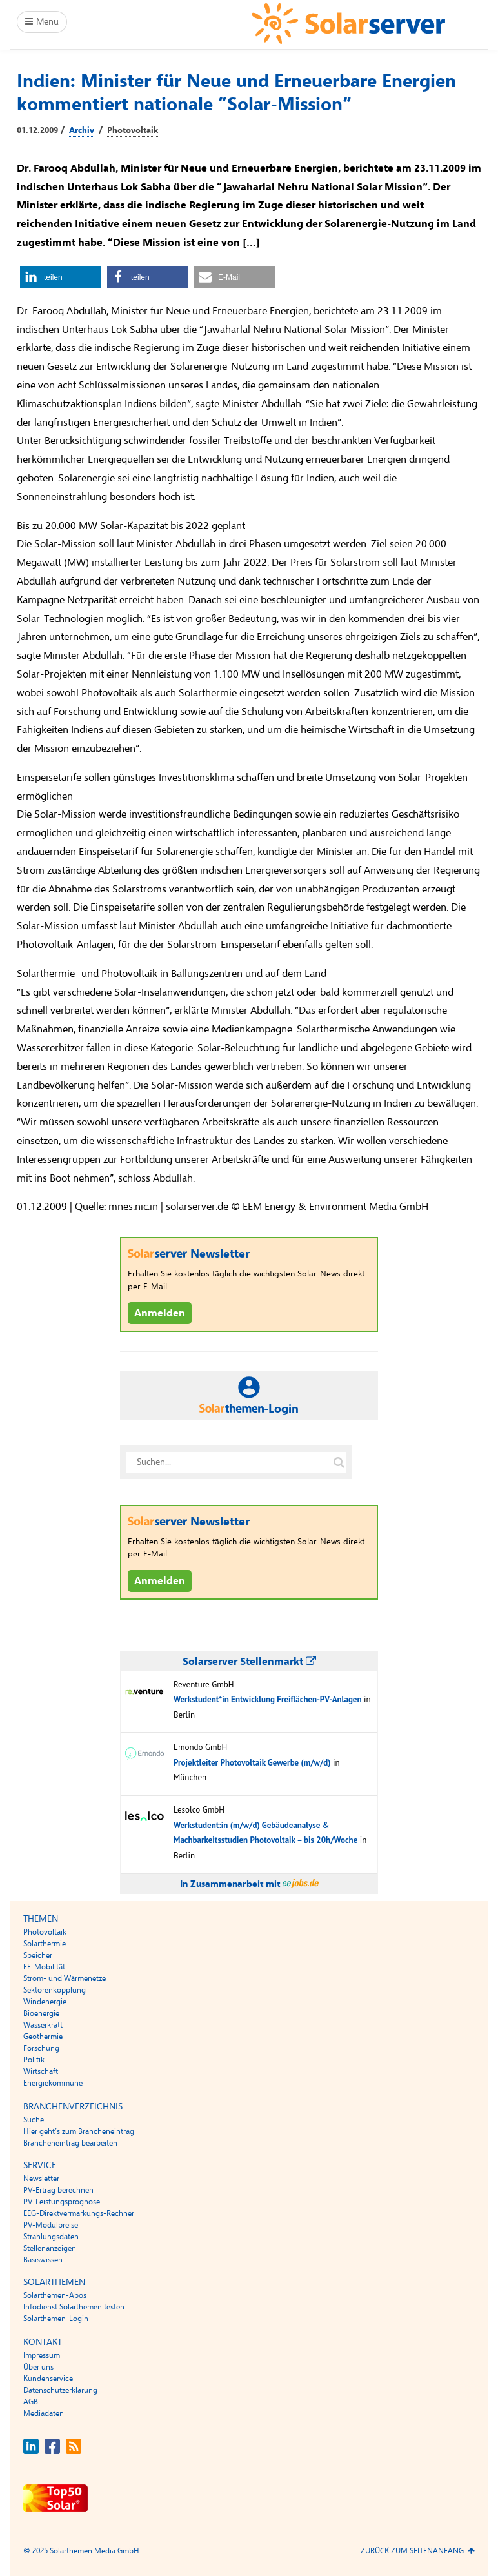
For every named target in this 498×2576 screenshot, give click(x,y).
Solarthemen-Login (55, 2318)
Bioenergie (41, 2013)
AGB (30, 2402)
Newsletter (41, 2178)
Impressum (41, 2355)
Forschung (41, 2048)
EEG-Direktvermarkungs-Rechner (78, 2213)
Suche (33, 2120)
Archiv (81, 130)
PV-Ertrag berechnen (58, 2190)
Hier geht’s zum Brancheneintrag (78, 2131)
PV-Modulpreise (50, 2225)
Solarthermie (44, 1943)
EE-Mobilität (44, 1967)
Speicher (37, 1955)
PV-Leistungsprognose (61, 2202)
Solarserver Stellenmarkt (249, 1662)
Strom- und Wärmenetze (64, 1978)
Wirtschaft (40, 2071)
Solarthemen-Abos (54, 2295)
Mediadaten (43, 2413)
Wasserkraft (43, 2025)
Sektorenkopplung (54, 1990)
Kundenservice (48, 2378)
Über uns (38, 2367)
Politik (34, 2060)
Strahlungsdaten (51, 2236)
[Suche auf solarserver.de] (338, 1462)
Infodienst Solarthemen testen (73, 2307)
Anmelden (159, 1313)
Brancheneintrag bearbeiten (70, 2143)
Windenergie (44, 2002)
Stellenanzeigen (49, 2248)
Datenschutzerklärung (60, 2390)
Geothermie (43, 2036)
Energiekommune (53, 2083)
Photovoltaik (132, 130)
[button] (60, 277)
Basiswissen (43, 2260)
